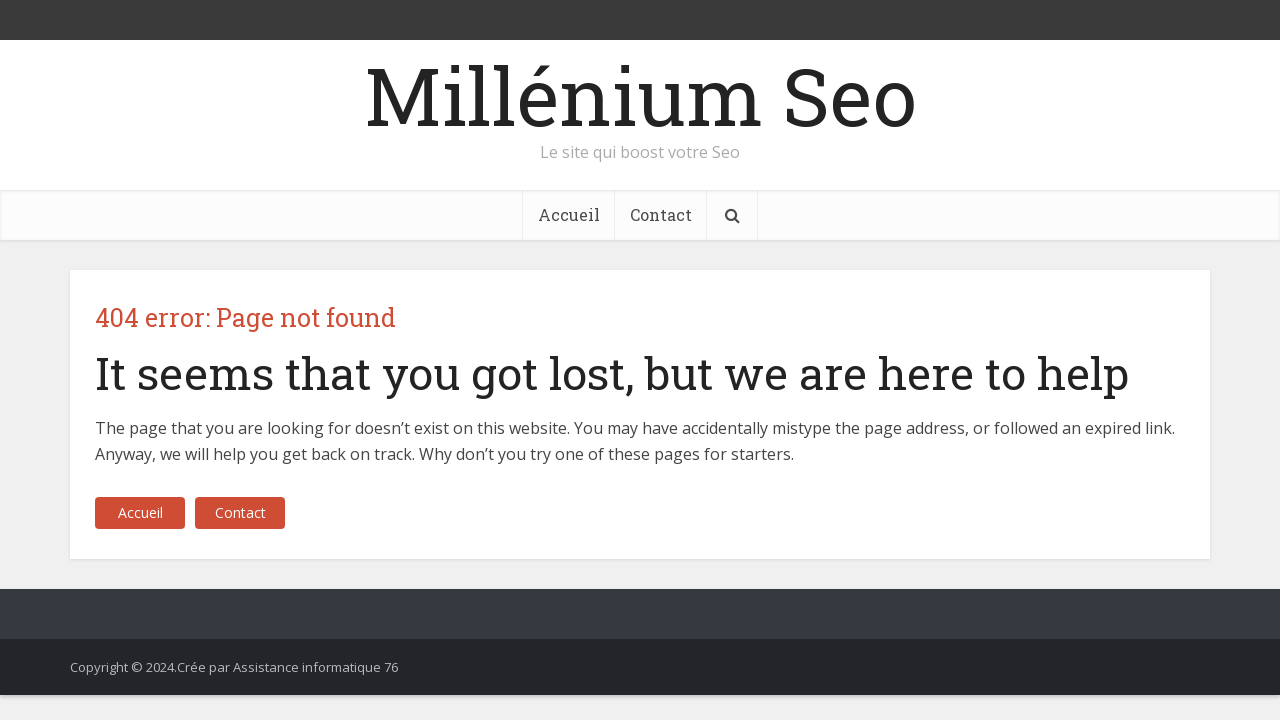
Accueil (569, 214)
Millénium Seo (640, 95)
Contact (661, 214)
